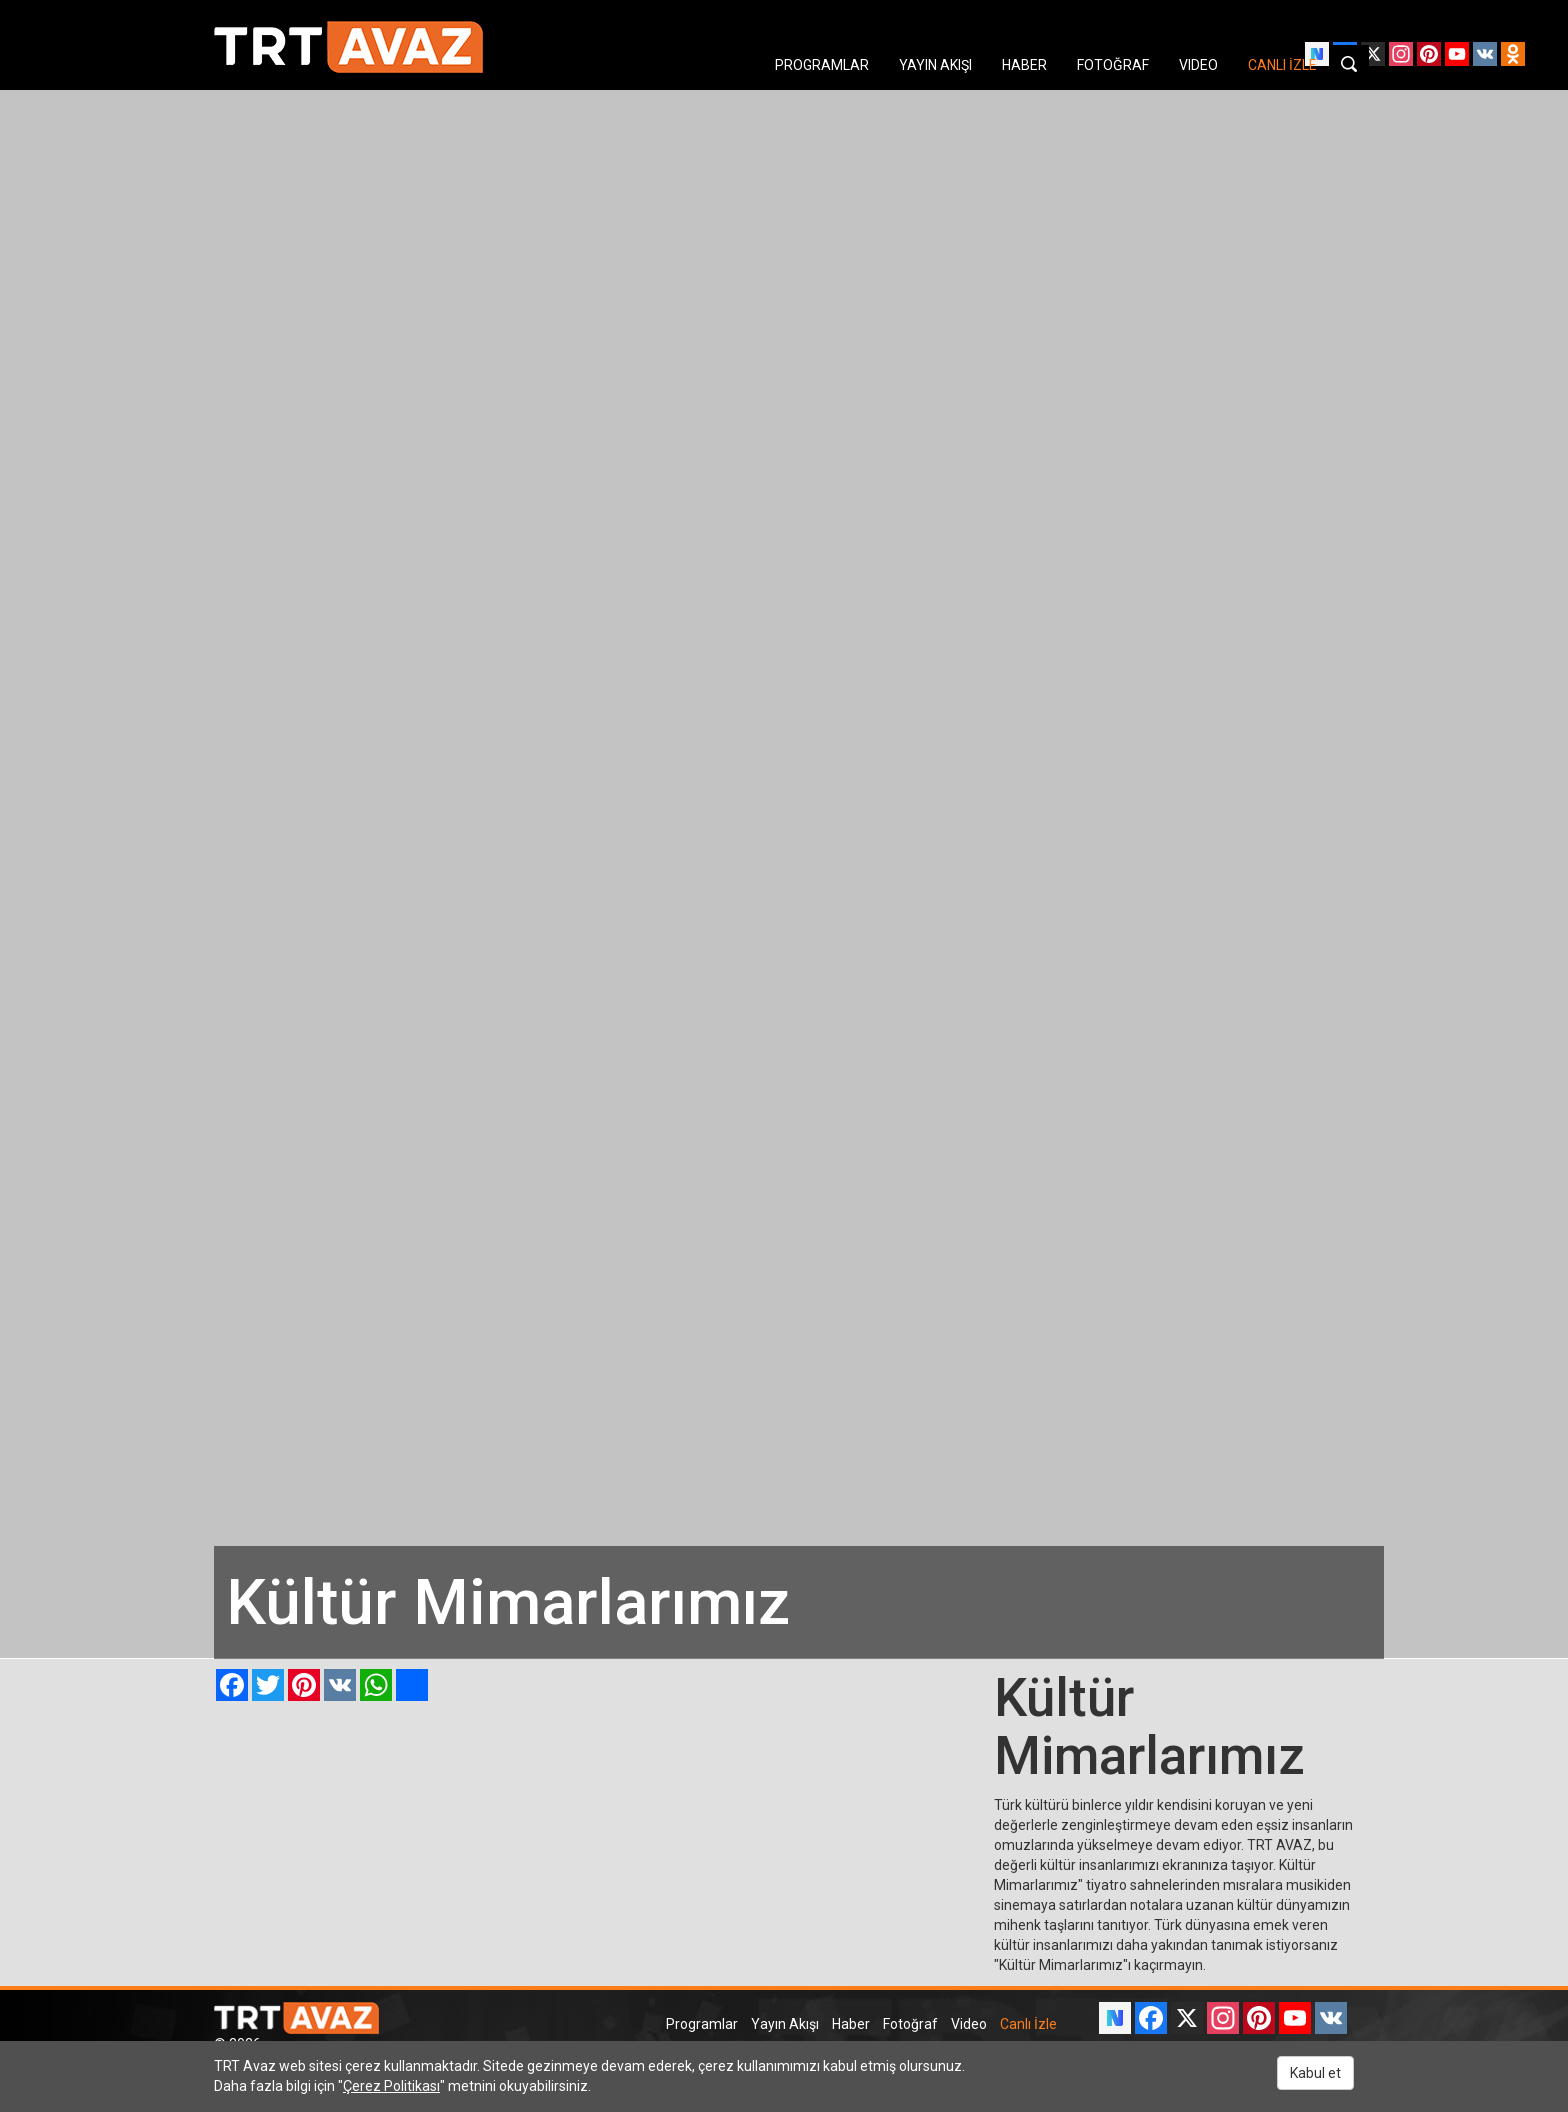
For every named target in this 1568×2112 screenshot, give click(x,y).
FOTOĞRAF (1113, 65)
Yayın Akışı (785, 2024)
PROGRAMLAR (822, 65)
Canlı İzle (1028, 2024)
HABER (1024, 65)
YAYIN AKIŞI (935, 65)
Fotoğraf (910, 2024)
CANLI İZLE (1282, 65)
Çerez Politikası (391, 2086)
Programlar (702, 2024)
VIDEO (1198, 65)
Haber (851, 2024)
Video (969, 2024)
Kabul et (1315, 2073)
